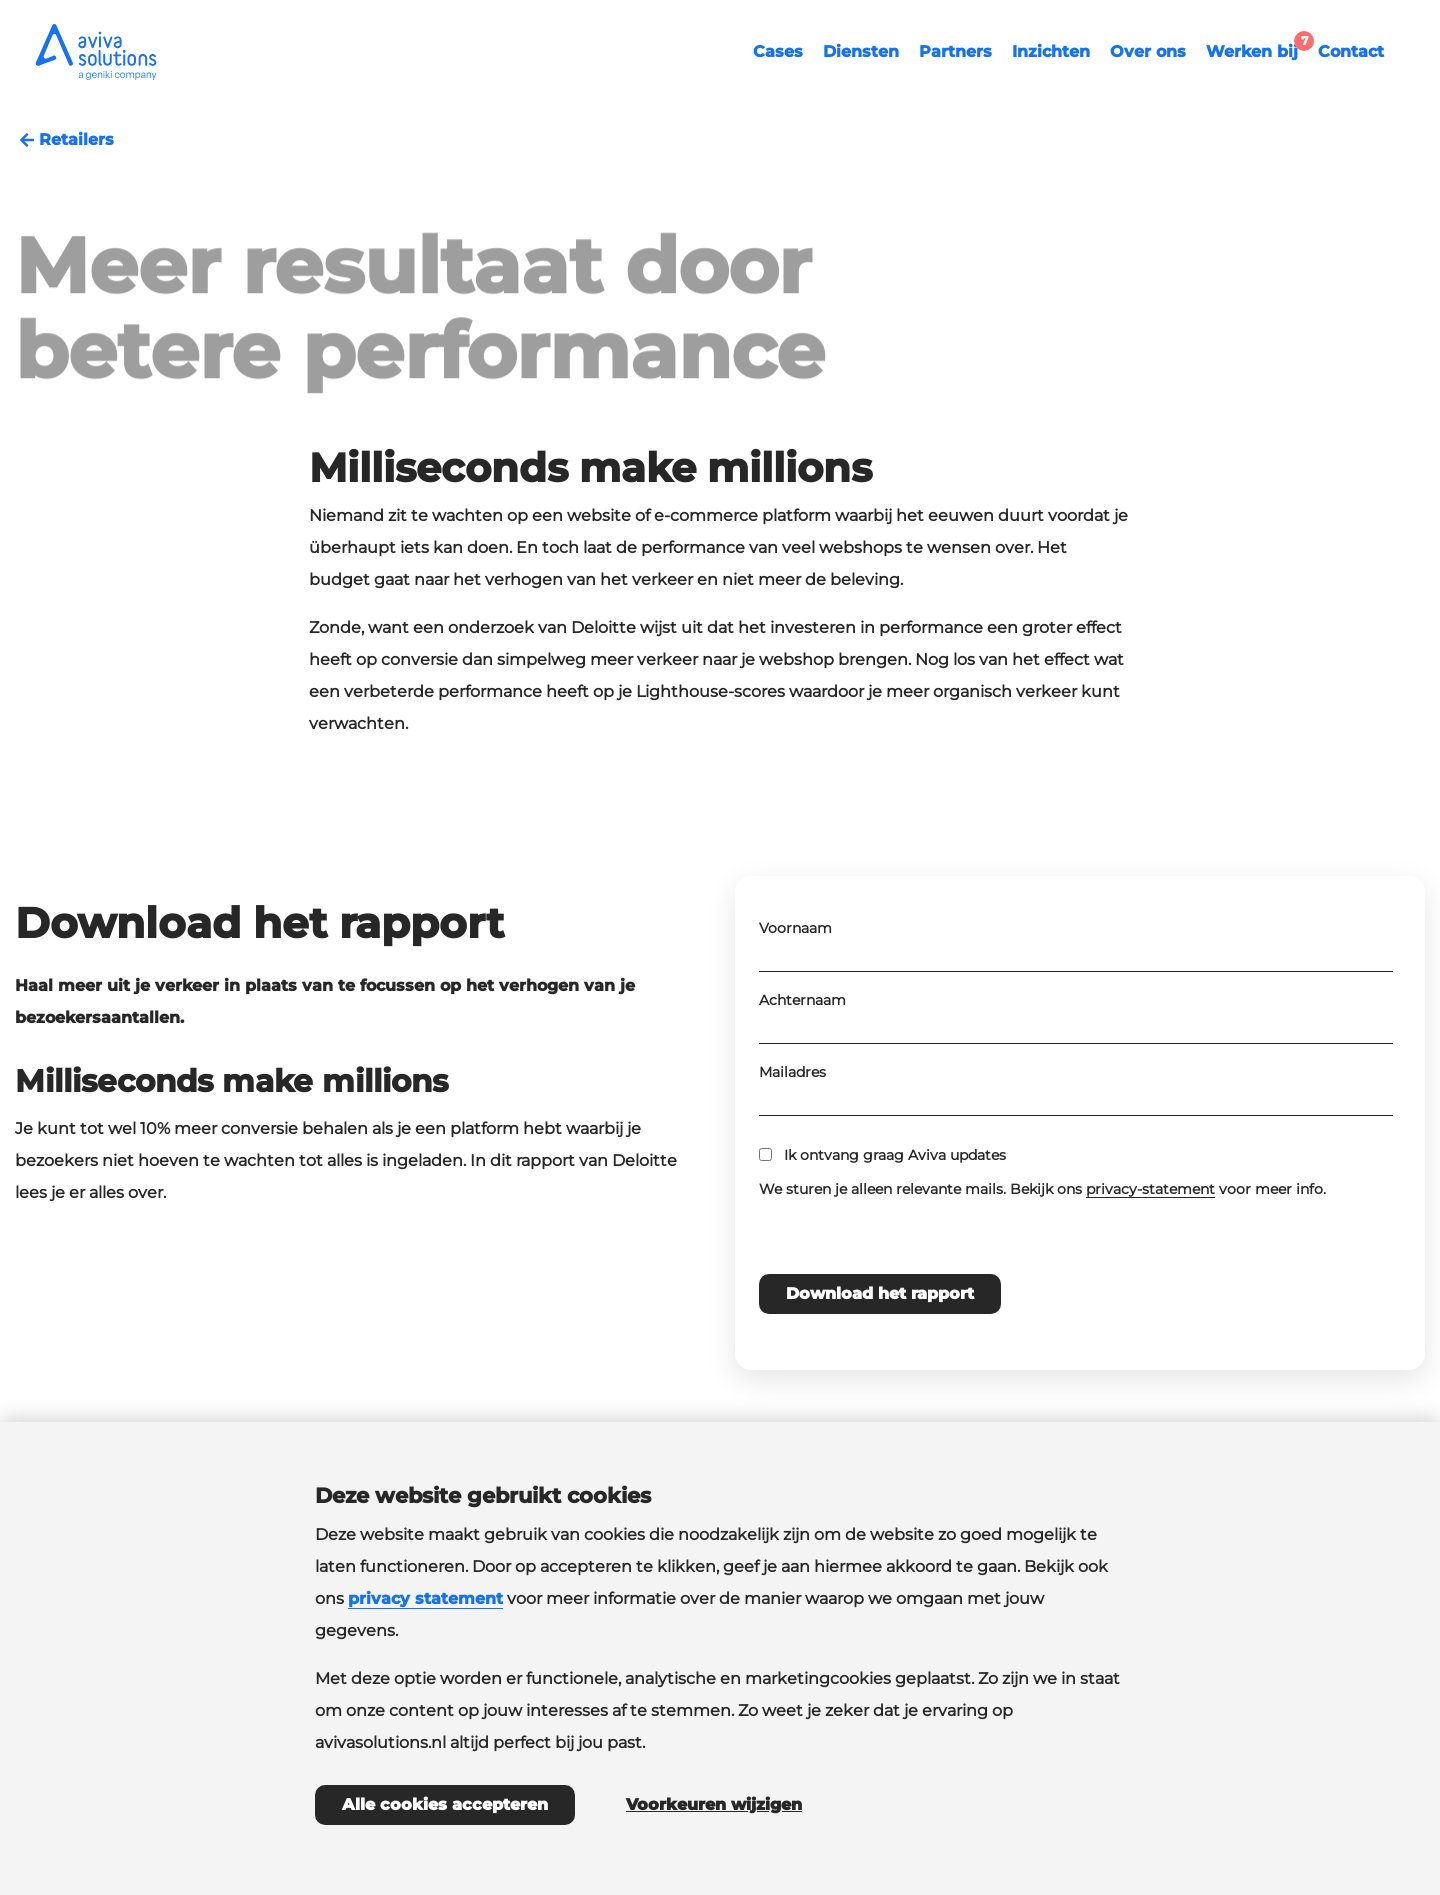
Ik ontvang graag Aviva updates (895, 1216)
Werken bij (1257, 49)
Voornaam (795, 989)
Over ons (1148, 51)
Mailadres (792, 1133)
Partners (955, 51)
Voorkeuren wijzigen (714, 1804)
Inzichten (1051, 51)
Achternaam (802, 1061)
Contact (1351, 51)
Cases (778, 51)
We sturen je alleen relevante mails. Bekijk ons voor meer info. (1042, 1250)
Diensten (861, 51)
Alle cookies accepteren (445, 1804)
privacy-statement (1150, 1250)
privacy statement (425, 1598)
